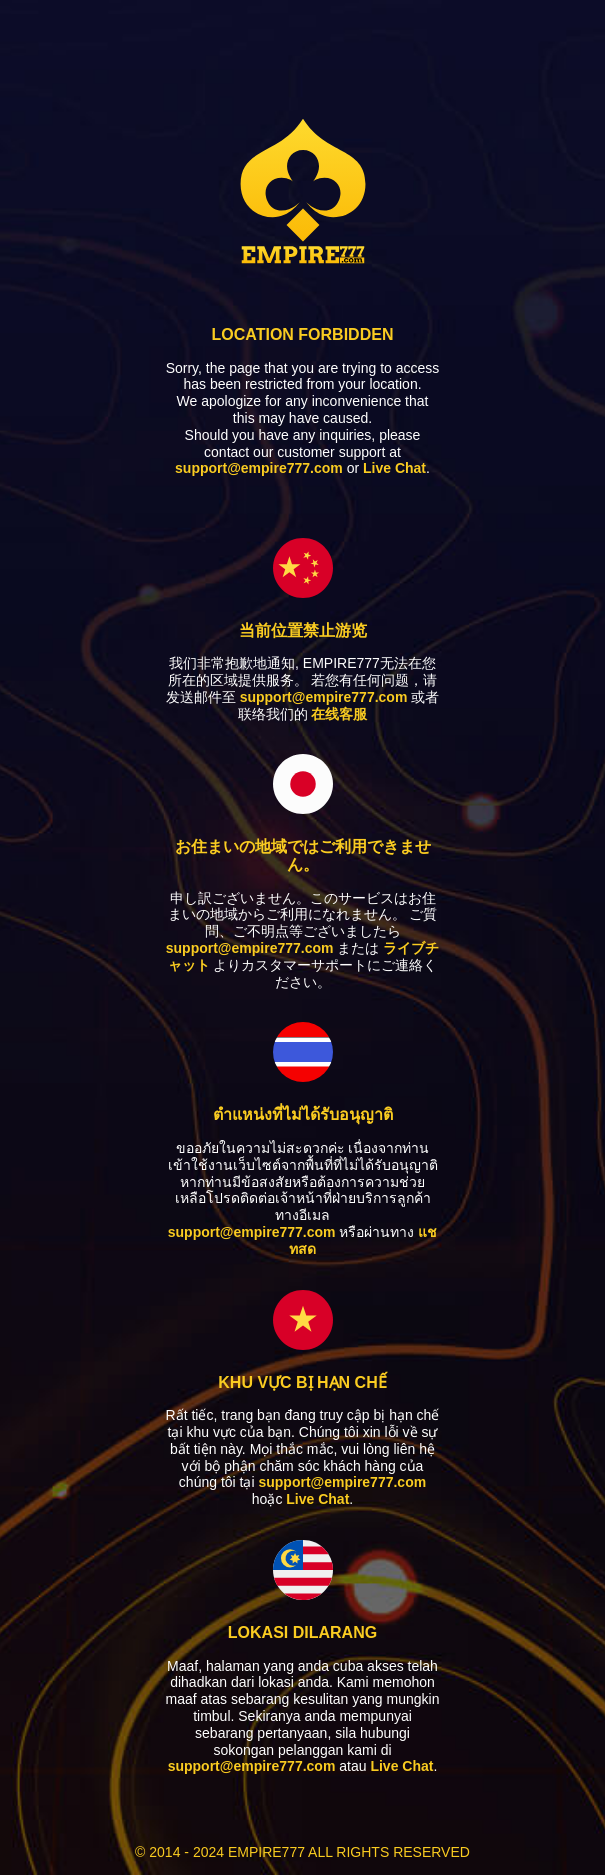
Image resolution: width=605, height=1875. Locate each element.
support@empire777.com (259, 468)
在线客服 (339, 714)
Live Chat (394, 468)
